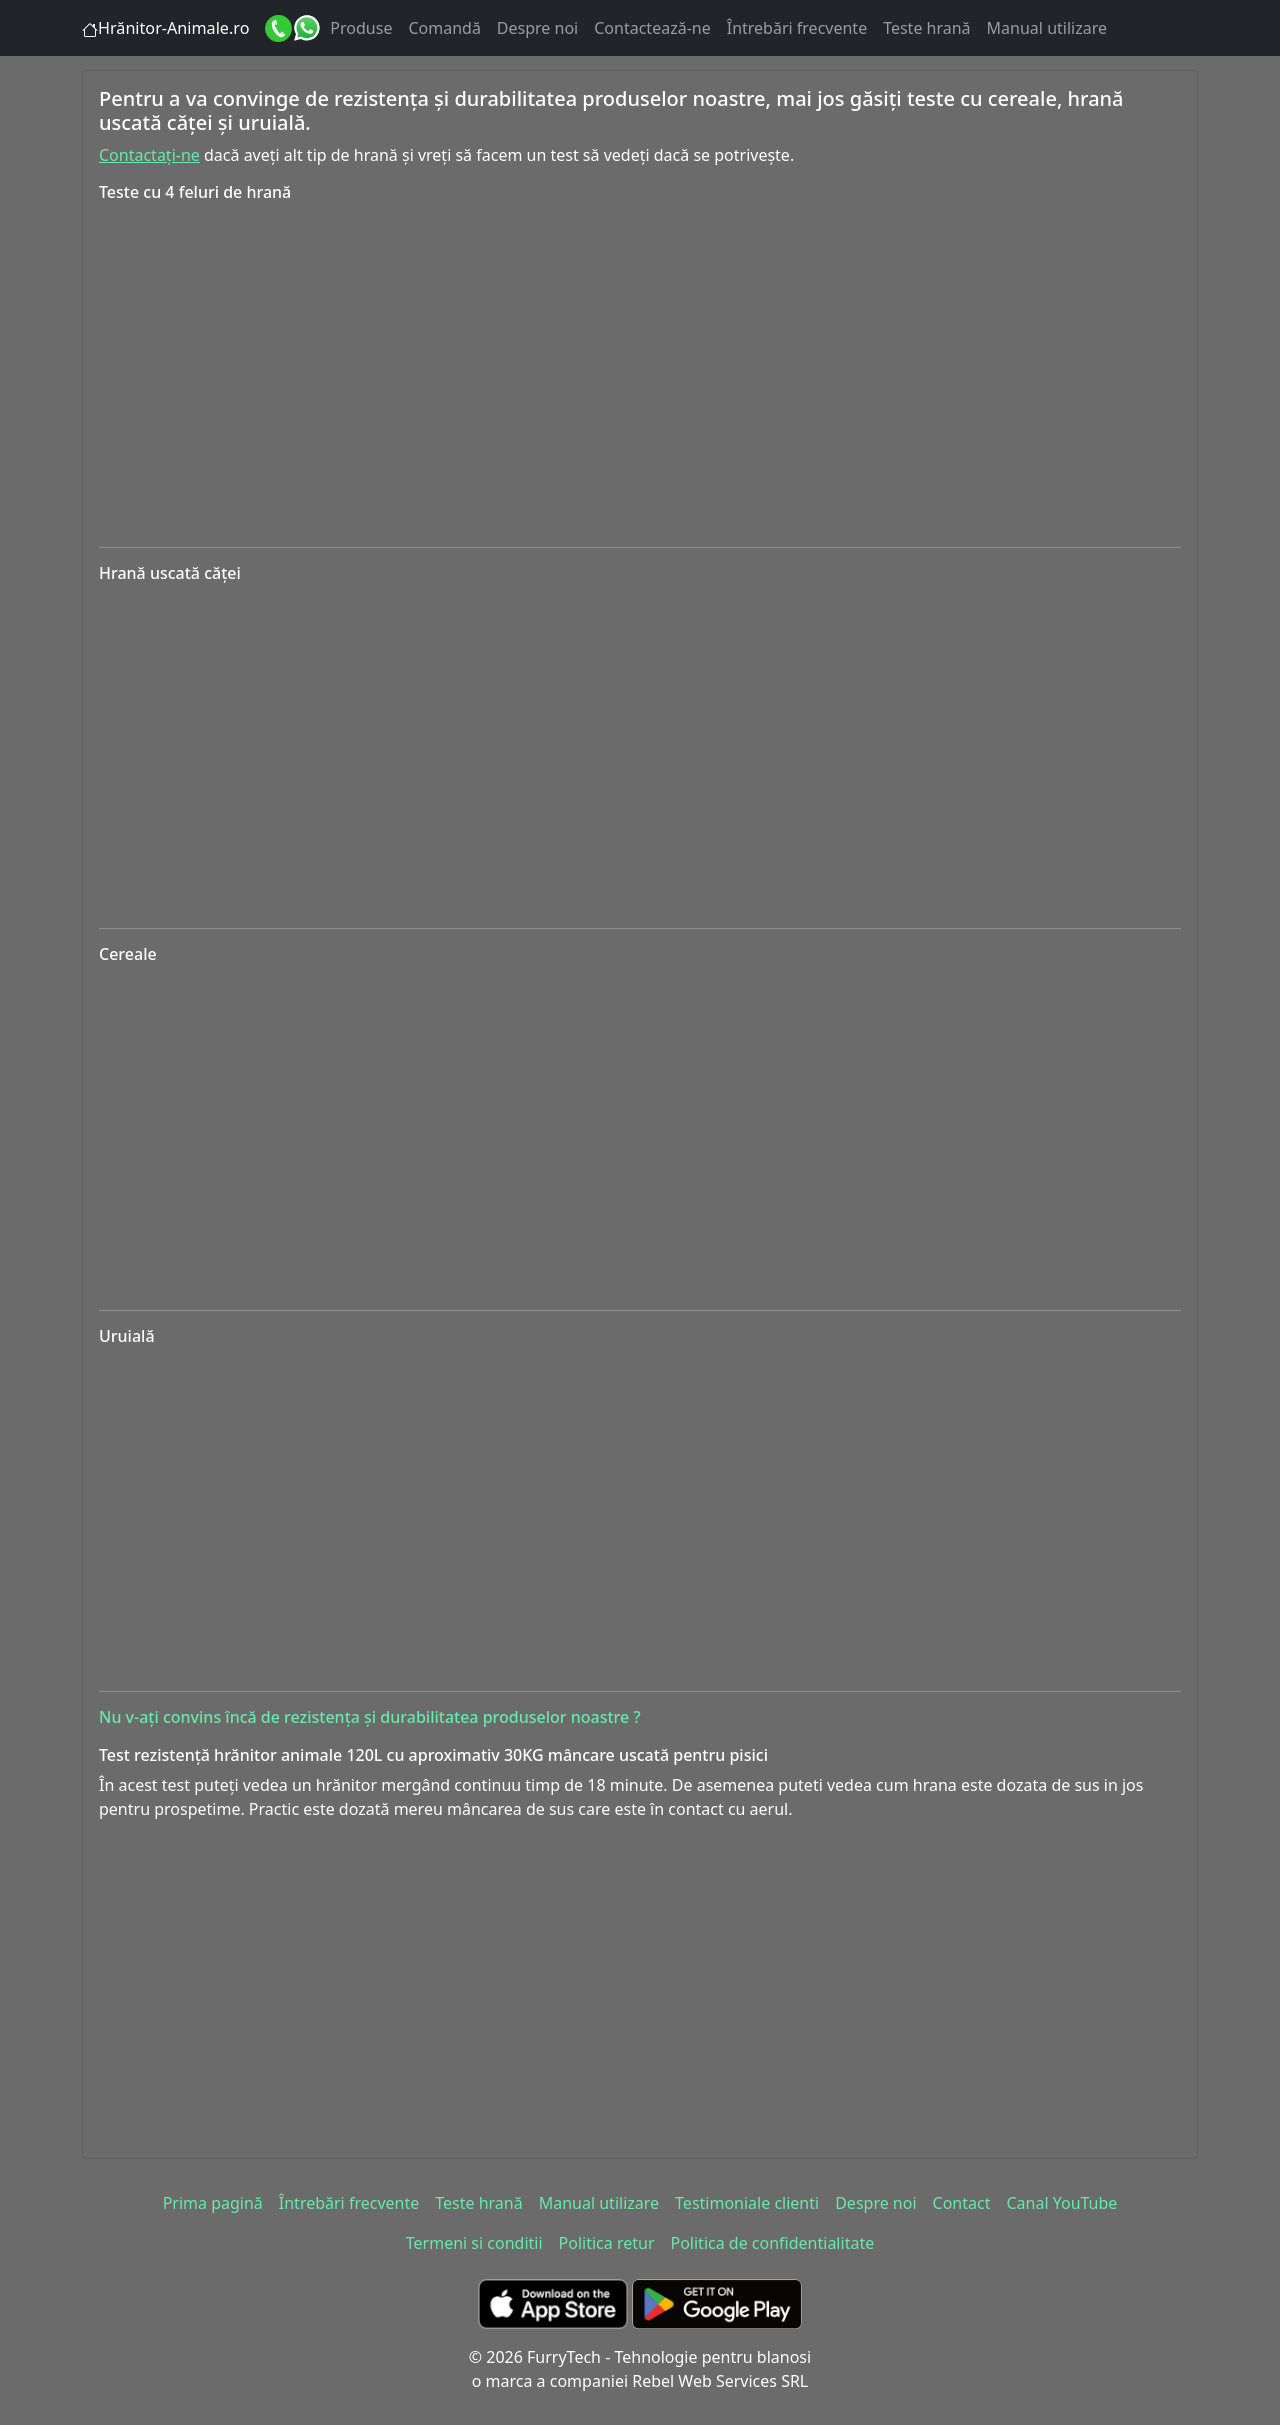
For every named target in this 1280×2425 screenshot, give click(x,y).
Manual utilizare (1047, 28)
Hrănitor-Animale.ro (173, 28)
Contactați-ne (149, 155)
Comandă (444, 28)
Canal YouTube (1061, 2203)
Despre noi (537, 28)
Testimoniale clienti (747, 2203)
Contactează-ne (652, 28)
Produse (361, 28)
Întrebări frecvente (797, 28)
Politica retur (607, 2243)
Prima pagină (213, 2203)
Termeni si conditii (474, 2243)
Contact (962, 2203)
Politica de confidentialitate (773, 2243)
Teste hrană (926, 28)
